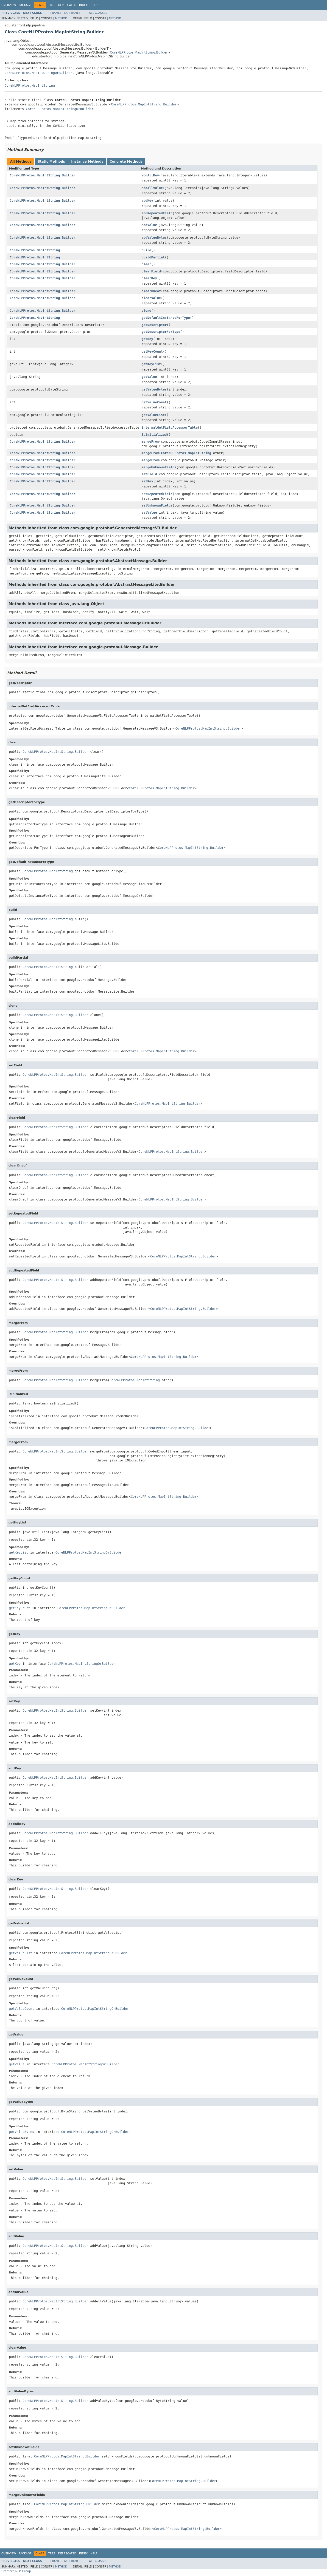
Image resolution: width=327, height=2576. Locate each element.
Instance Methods (87, 161)
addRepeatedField (157, 213)
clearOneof (151, 291)
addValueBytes (154, 237)
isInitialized (154, 434)
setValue (149, 512)
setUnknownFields (157, 505)
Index (83, 5)
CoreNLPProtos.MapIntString (30, 85)
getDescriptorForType (161, 332)
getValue (149, 377)
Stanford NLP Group (16, 2571)
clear (146, 264)
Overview (8, 5)
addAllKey (150, 175)
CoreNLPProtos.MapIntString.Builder (139, 52)
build (146, 250)
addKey (147, 200)
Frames (56, 12)
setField (149, 474)
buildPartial (153, 257)
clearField (151, 271)
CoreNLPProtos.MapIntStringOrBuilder (38, 73)
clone (146, 310)
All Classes (98, 12)
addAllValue (152, 188)
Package (25, 5)
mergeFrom (150, 441)
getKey (147, 339)
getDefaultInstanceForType (166, 318)
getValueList (153, 415)
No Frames (72, 12)
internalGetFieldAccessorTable (170, 427)
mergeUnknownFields (159, 467)
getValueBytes (154, 389)
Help (94, 5)
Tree (51, 5)
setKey (147, 481)
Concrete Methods (126, 161)
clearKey (149, 278)
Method (61, 18)
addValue (149, 225)
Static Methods (51, 161)
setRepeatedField (157, 494)
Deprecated (67, 5)
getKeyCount (152, 351)
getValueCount (154, 402)
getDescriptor (154, 325)
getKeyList (151, 364)
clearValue (151, 298)
